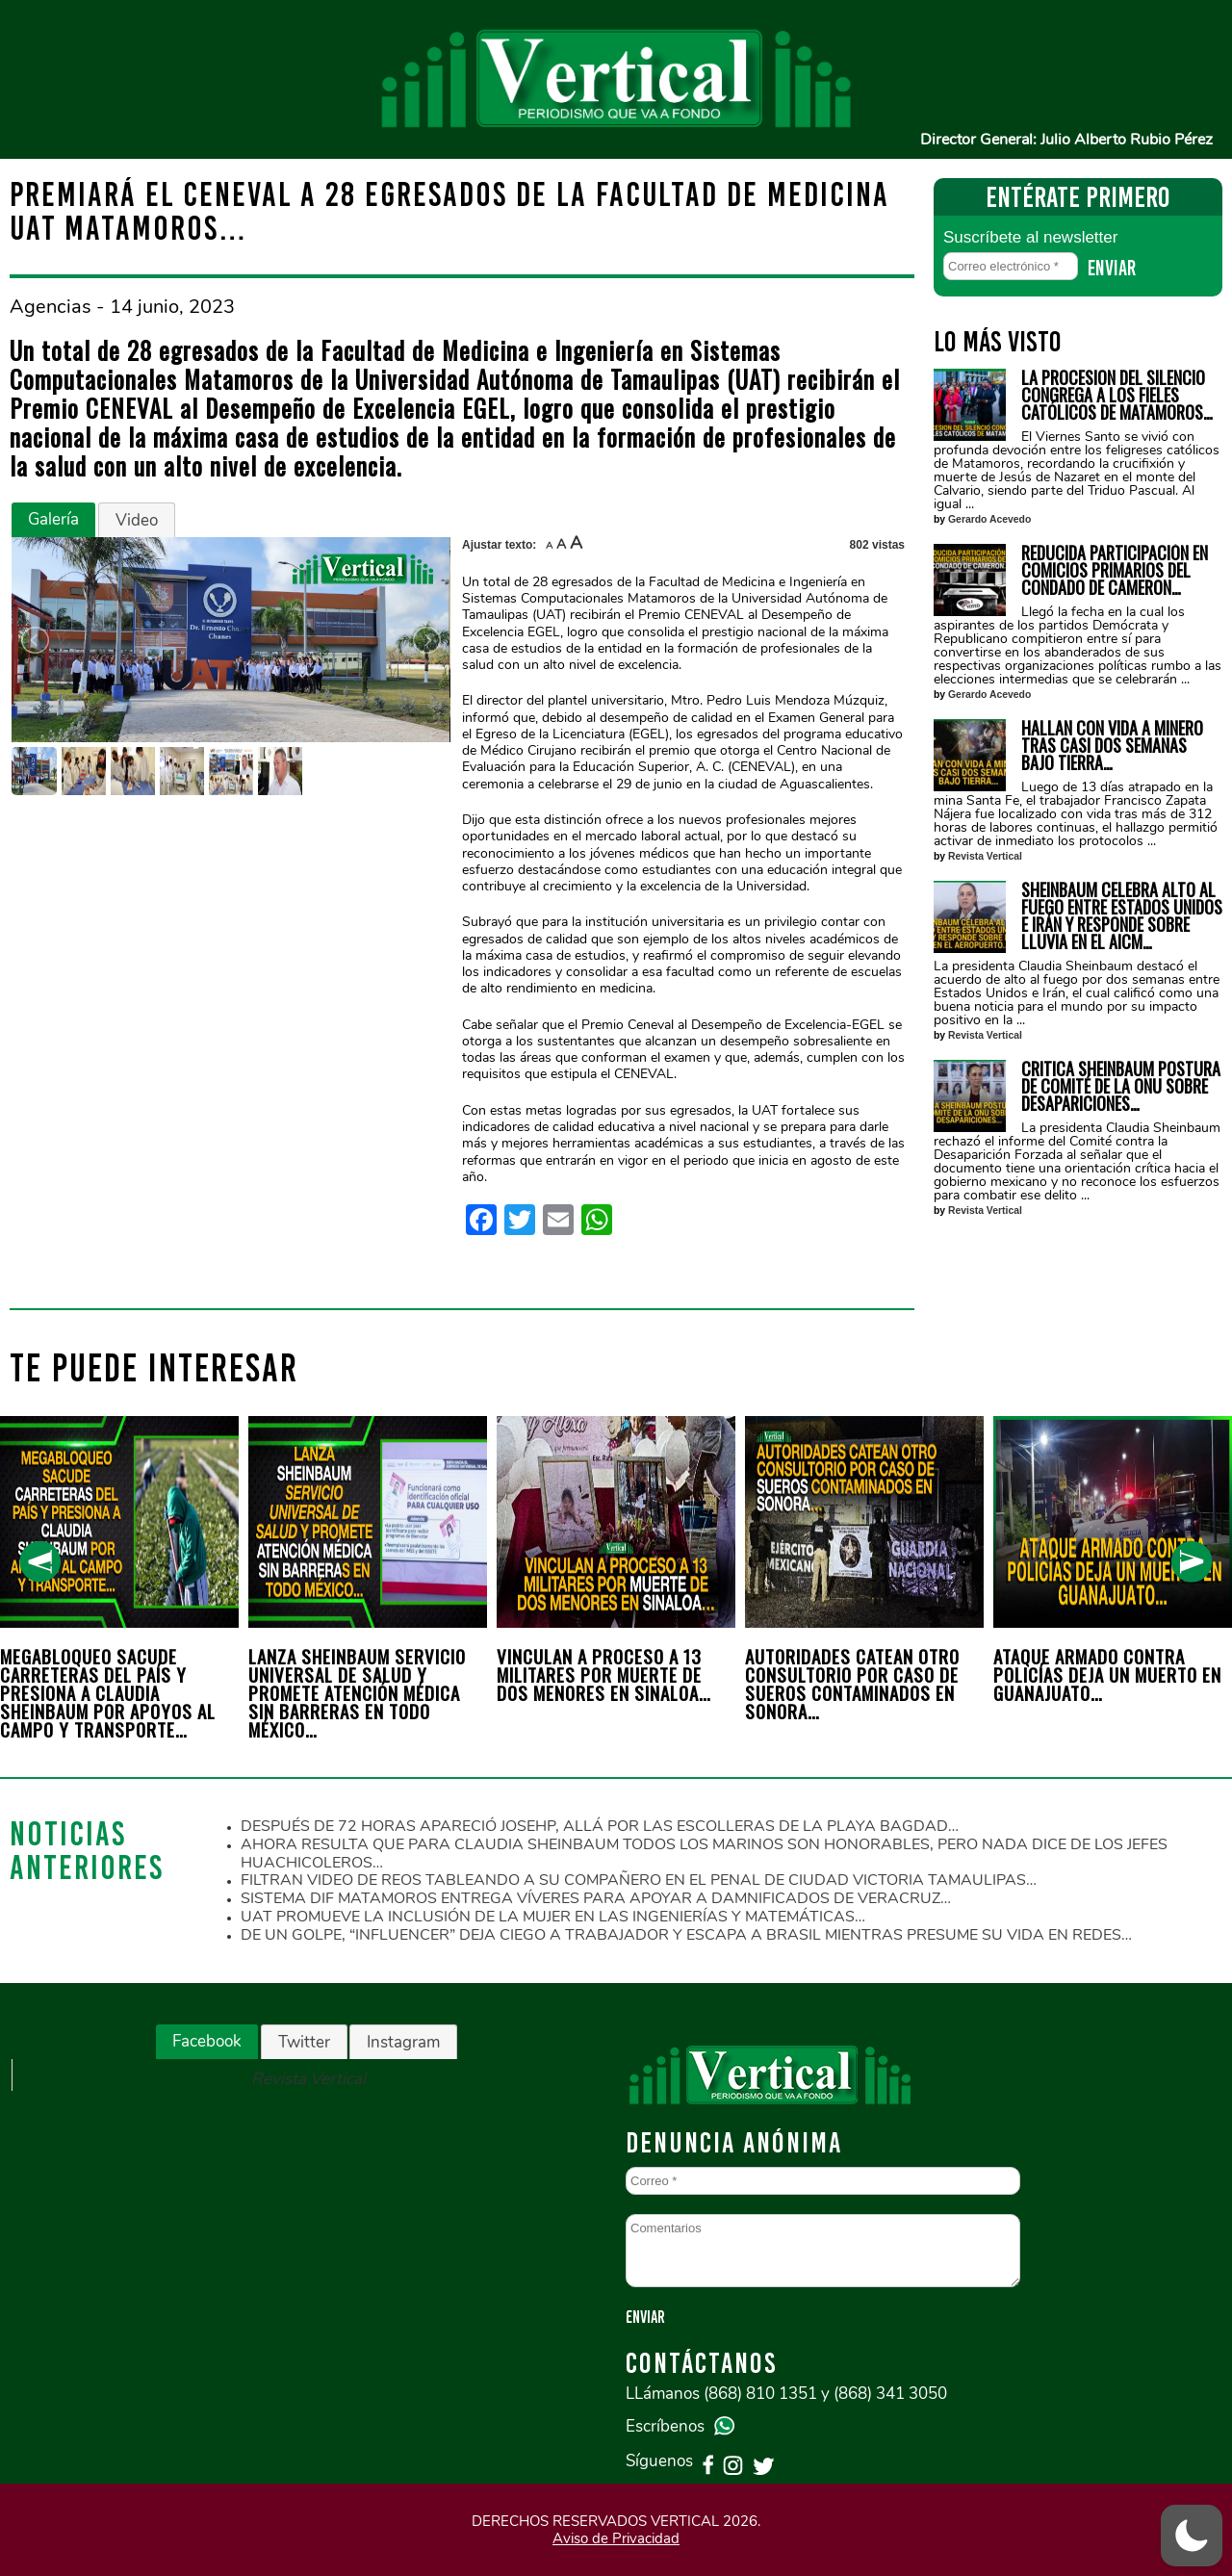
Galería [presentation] (53, 519)
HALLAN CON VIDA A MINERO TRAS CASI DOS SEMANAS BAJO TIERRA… (1112, 745)
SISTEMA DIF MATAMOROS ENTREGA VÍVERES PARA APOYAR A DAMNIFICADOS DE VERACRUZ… (596, 1898)
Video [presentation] (137, 520)
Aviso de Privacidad (616, 2538)
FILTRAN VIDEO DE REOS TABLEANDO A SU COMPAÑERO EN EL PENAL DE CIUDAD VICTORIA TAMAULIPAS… (639, 1880)
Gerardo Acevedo (989, 519)
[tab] (53, 519)
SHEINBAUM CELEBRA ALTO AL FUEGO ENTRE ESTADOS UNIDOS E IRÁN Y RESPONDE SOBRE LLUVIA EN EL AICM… (1121, 915)
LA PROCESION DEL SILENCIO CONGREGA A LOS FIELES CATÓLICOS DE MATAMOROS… (1117, 395)
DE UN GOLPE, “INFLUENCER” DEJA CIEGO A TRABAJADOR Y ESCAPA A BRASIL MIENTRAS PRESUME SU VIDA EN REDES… (686, 1934)
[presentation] (40, 1562)
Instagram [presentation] (403, 2042)
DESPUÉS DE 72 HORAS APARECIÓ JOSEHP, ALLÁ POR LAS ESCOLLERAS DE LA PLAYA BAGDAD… (600, 1826)
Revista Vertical (985, 856)
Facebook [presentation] (207, 2041)
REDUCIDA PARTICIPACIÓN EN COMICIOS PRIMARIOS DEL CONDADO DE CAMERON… (1114, 570)
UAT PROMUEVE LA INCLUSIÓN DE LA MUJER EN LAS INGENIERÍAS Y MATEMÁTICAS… (553, 1916)
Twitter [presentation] (304, 2042)
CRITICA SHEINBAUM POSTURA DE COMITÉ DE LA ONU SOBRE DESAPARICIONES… (1120, 1086)
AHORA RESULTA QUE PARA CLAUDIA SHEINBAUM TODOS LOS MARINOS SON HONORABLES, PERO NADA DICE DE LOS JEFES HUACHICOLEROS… (704, 1853)
